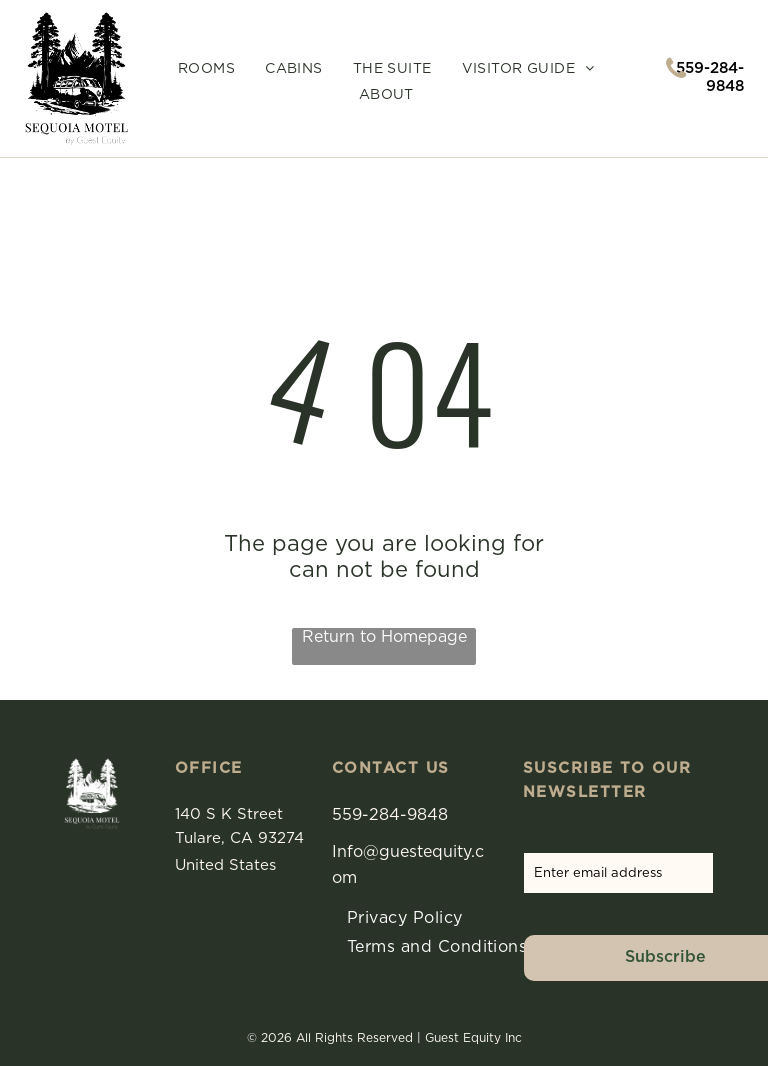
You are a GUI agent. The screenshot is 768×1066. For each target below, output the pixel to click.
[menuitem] (206, 69)
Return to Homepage (384, 637)
